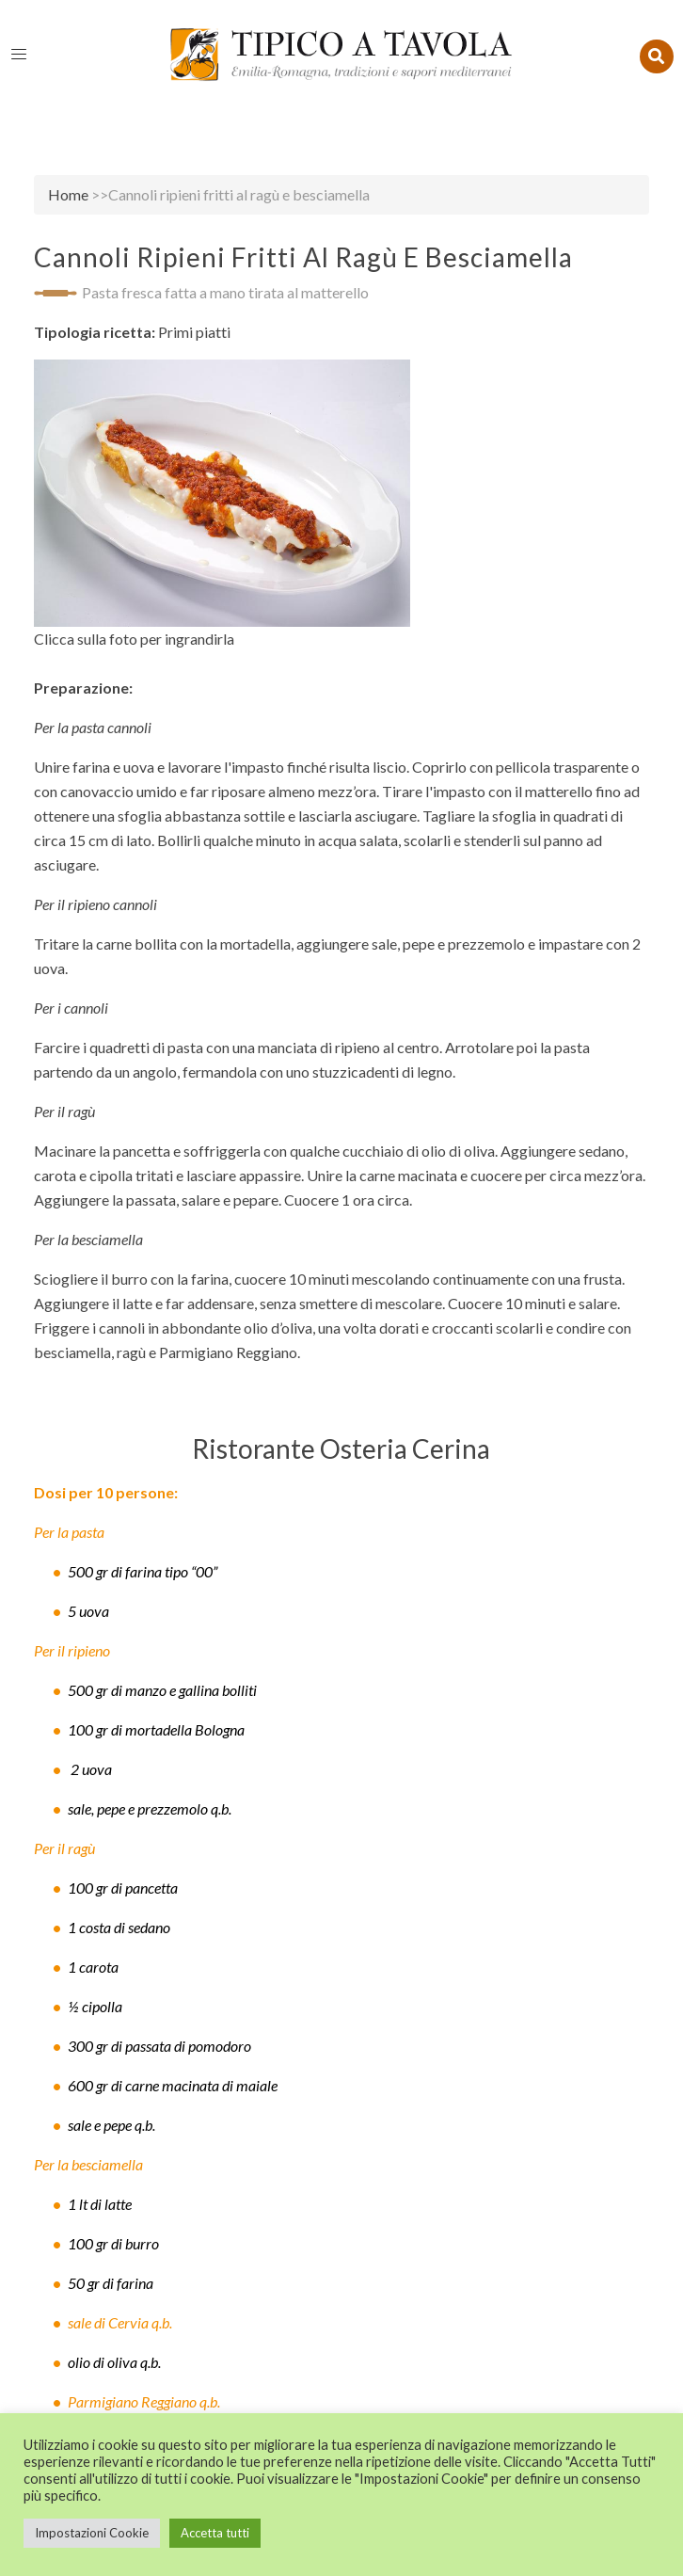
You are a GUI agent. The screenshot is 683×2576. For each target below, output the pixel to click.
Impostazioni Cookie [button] (92, 2532)
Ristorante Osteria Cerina (341, 1448)
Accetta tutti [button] (215, 2532)
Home (68, 194)
